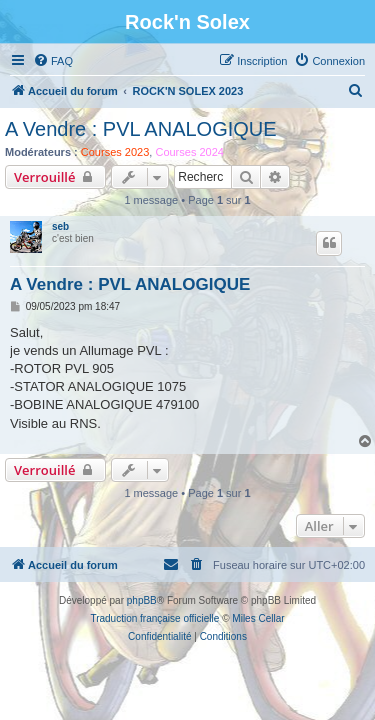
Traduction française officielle (154, 618)
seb (60, 226)
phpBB (142, 600)
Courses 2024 (189, 152)
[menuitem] (53, 61)
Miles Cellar (258, 618)
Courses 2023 (115, 152)
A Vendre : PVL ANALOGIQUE (141, 129)
